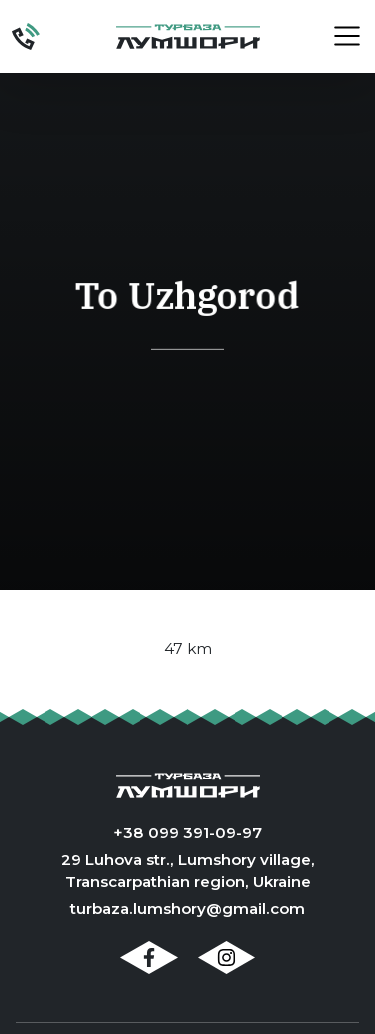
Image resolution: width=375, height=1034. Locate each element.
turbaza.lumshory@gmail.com (187, 908)
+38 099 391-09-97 (187, 832)
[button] (336, 36)
